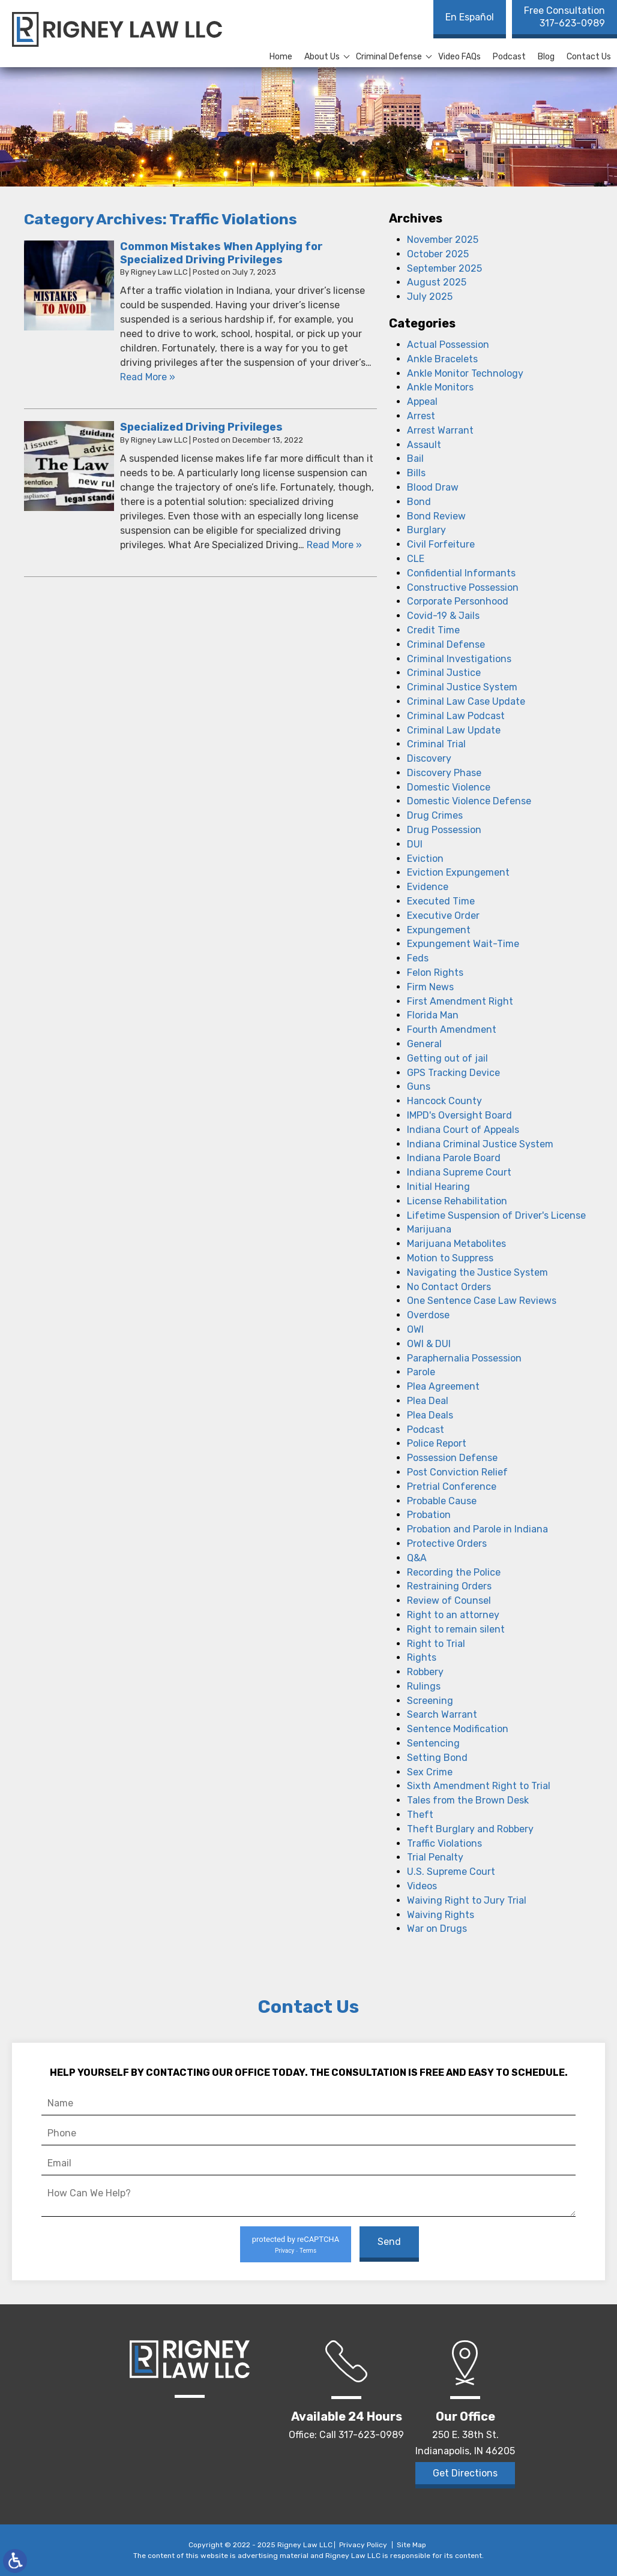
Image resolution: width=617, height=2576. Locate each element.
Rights (421, 1657)
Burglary (426, 530)
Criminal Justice (444, 672)
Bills (416, 473)
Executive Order (443, 915)
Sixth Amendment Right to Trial (478, 1786)
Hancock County (444, 1101)
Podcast (509, 57)
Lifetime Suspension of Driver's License (496, 1215)
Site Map (411, 2545)
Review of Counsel (449, 1600)
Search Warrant (442, 1714)
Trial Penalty (435, 1857)
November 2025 (442, 239)
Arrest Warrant (440, 430)
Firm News (430, 987)
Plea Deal (427, 1400)
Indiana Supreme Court (459, 1172)
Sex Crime (430, 1772)
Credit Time (433, 630)
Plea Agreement (443, 1386)
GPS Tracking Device (453, 1072)
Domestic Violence (448, 787)
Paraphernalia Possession (464, 1358)
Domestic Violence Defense (469, 801)
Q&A (417, 1558)
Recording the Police (454, 1572)
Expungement (439, 930)
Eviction (425, 858)
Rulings (424, 1686)
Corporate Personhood (457, 601)
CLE (415, 558)
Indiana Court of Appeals (463, 1129)
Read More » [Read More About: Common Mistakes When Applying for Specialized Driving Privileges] (147, 377)
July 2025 (430, 296)
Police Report (436, 1443)
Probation (429, 1514)
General (424, 1044)
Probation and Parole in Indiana (477, 1529)
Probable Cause (442, 1501)
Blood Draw (433, 487)
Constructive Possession (463, 587)
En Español (469, 17)
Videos (422, 1886)
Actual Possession (448, 344)
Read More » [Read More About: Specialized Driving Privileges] (334, 545)
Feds (418, 958)
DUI (415, 844)
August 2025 (436, 282)
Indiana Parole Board (454, 1158)
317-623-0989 (564, 17)
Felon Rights (435, 972)
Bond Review (436, 516)
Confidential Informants (461, 573)
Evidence (427, 886)
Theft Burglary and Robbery (470, 1829)
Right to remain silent (456, 1629)
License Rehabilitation (457, 1201)
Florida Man (433, 1015)
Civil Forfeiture (441, 544)
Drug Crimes (435, 815)
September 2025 (444, 268)
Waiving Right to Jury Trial (466, 1900)
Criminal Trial (436, 744)
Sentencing (433, 1743)
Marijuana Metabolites (456, 1243)
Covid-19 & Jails (443, 615)
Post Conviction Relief (457, 1472)
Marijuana (429, 1229)
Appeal (422, 401)
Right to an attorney (453, 1615)
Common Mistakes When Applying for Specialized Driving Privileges (221, 253)
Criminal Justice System (462, 687)
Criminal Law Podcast (456, 716)
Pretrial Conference (451, 1486)
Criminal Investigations (459, 659)
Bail (415, 458)
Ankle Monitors (440, 387)
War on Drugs (437, 1928)
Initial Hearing (438, 1186)
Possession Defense (452, 1457)
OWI (415, 1329)
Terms (307, 2250)
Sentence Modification (457, 1729)
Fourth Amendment (451, 1029)
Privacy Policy (363, 2545)
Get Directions (465, 2473)
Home (280, 57)
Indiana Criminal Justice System (480, 1144)
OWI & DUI (429, 1343)
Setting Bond (437, 1757)
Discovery (429, 758)
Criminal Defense (389, 57)
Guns (418, 1086)
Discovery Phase (444, 772)
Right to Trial (436, 1643)
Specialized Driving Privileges (201, 427)
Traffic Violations (444, 1843)
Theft (420, 1814)
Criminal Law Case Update (466, 701)
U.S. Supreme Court (451, 1871)
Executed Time (441, 901)
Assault (424, 444)
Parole (421, 1372)
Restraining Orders (449, 1586)
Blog (546, 57)
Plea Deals (430, 1415)
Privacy (284, 2250)
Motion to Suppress (450, 1258)
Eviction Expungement (458, 872)
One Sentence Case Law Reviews (481, 1300)
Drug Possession (444, 829)
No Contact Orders (449, 1286)
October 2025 (438, 254)
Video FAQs (459, 57)
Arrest (421, 416)
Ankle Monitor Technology (465, 373)
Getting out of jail (447, 1058)
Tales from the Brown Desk (468, 1800)
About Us (322, 57)
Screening (430, 1700)
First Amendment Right (460, 1001)
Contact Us (589, 57)
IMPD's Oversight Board (459, 1115)
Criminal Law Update (454, 730)
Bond (419, 501)
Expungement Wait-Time (463, 943)
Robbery (425, 1672)
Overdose (428, 1315)
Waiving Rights (440, 1914)
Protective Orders (447, 1543)
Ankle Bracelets (442, 359)
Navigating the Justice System (477, 1272)
